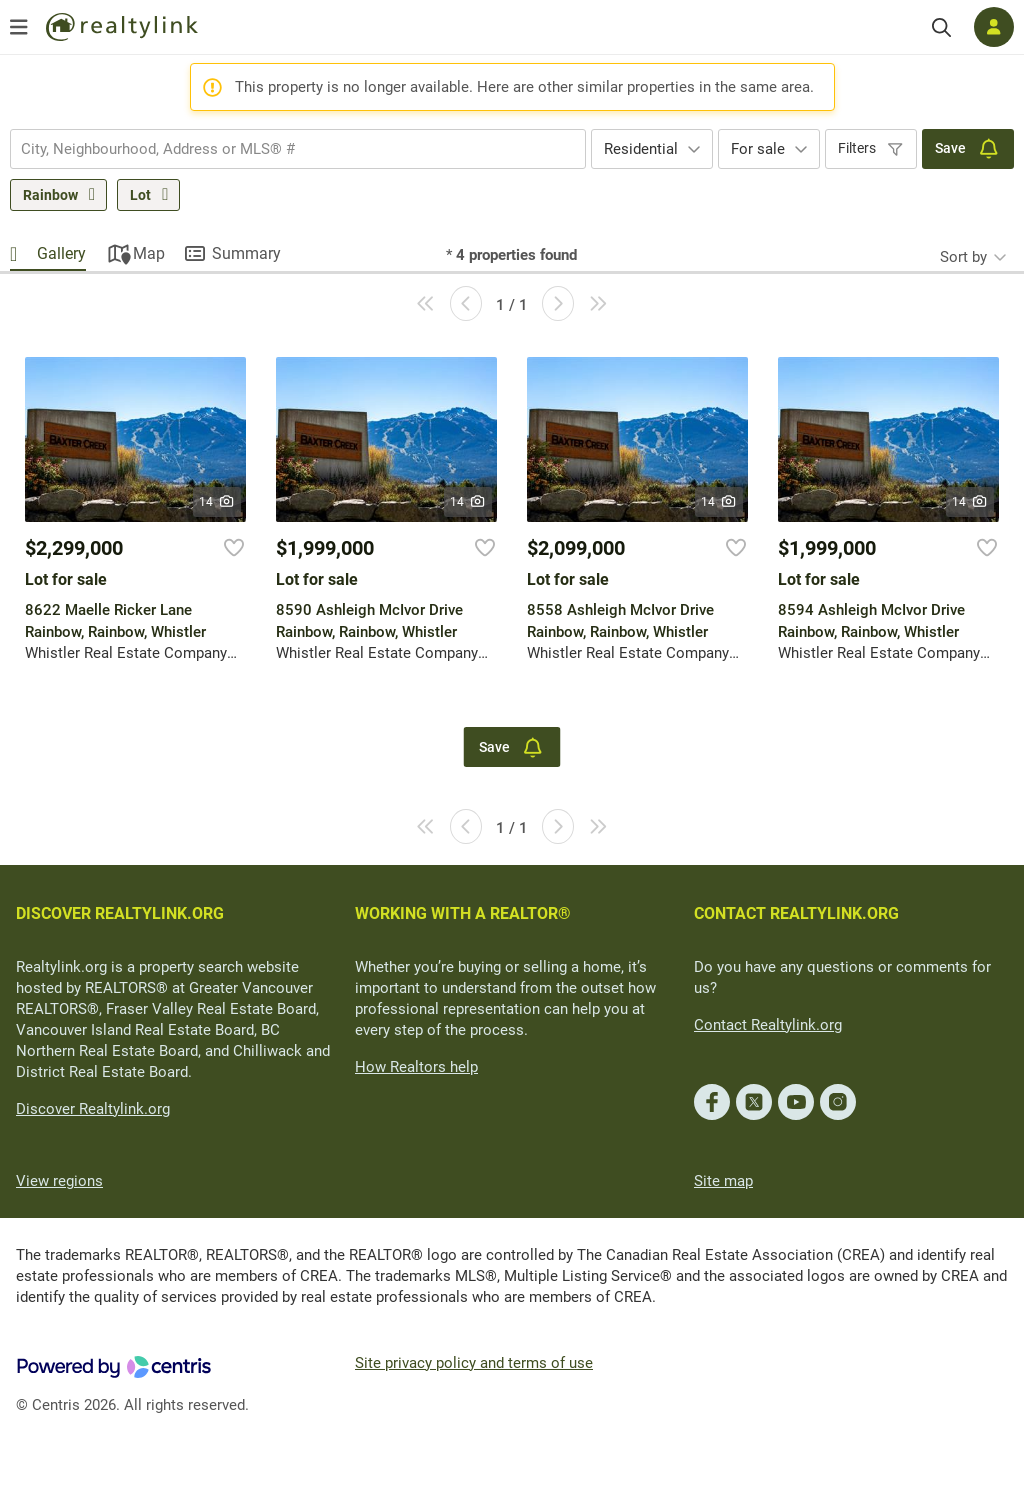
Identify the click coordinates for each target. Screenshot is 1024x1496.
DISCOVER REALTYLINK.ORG (120, 913)
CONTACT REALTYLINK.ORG (796, 913)
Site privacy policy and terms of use (474, 1363)
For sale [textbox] (758, 149)
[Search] (941, 27)
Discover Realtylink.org (93, 1109)
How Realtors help (416, 1067)
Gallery (61, 253)
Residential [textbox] (641, 149)
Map (149, 253)
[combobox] (298, 149)
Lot (140, 195)
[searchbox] (285, 149)
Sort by (963, 257)
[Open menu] (19, 27)
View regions (59, 1181)
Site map (723, 1181)
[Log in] (994, 27)
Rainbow (50, 195)
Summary (246, 253)
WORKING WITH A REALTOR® (463, 913)
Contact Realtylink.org (768, 1025)
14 (217, 502)
